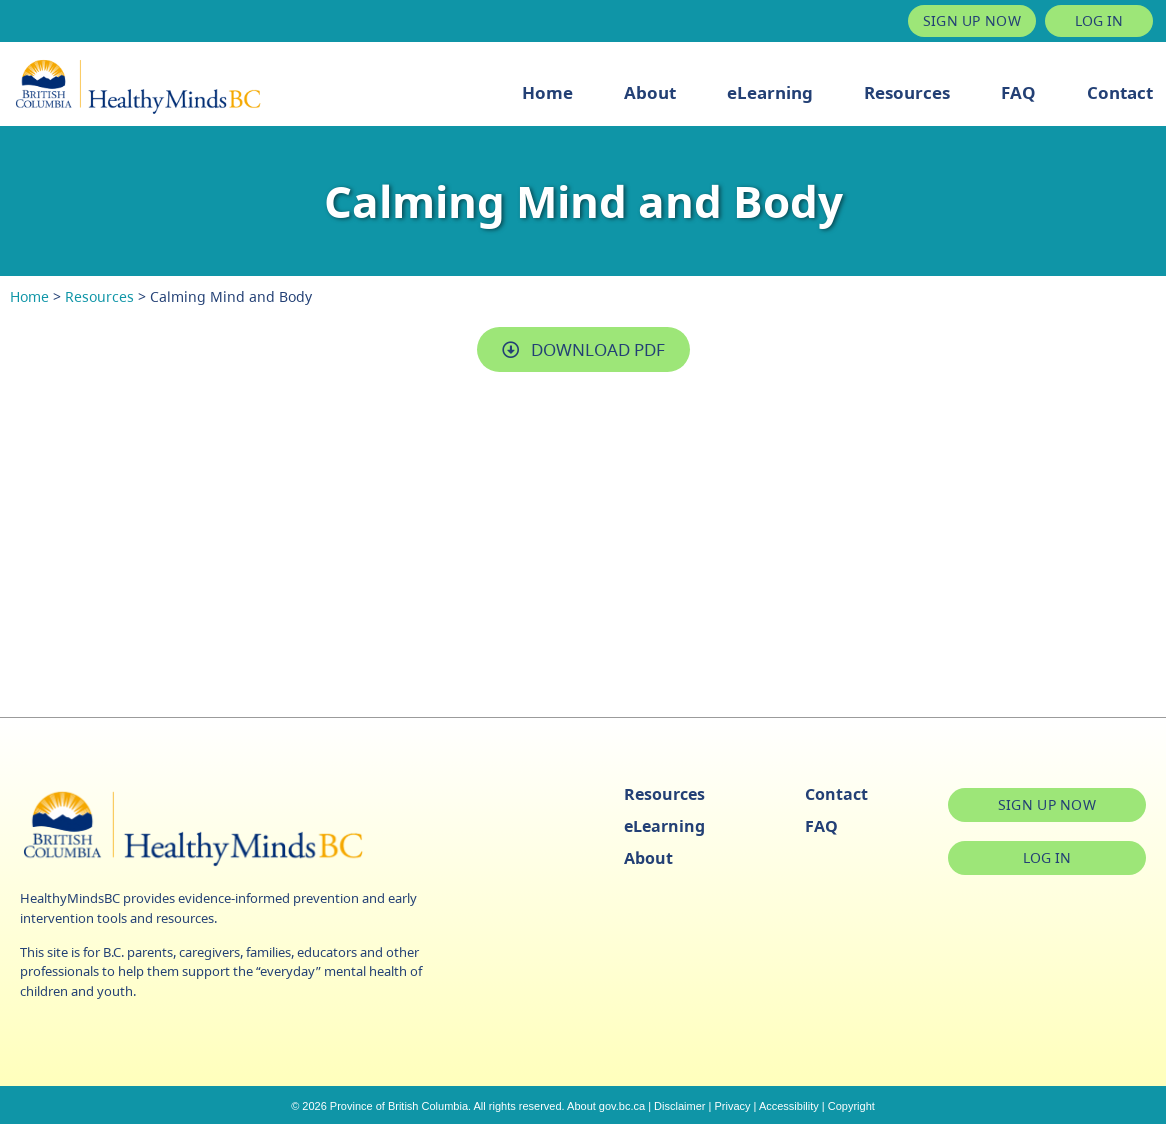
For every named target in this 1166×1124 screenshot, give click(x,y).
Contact (1120, 92)
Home (547, 92)
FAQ (1018, 92)
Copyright (851, 1106)
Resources (907, 92)
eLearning (770, 92)
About (650, 92)
